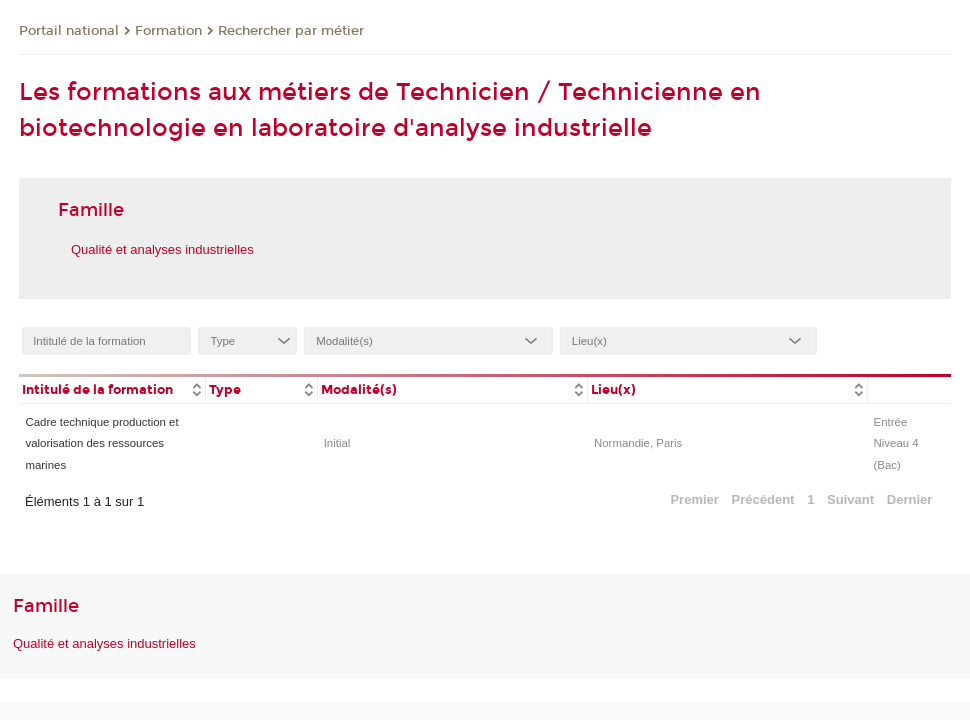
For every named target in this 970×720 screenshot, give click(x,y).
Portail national (69, 31)
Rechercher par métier (291, 31)
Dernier (910, 499)
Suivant (850, 499)
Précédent (763, 499)
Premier (694, 499)
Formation (168, 31)
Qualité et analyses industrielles (162, 249)
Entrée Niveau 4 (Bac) (896, 443)
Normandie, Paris (638, 443)
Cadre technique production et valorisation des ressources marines (101, 443)
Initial (337, 443)
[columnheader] (112, 388)
